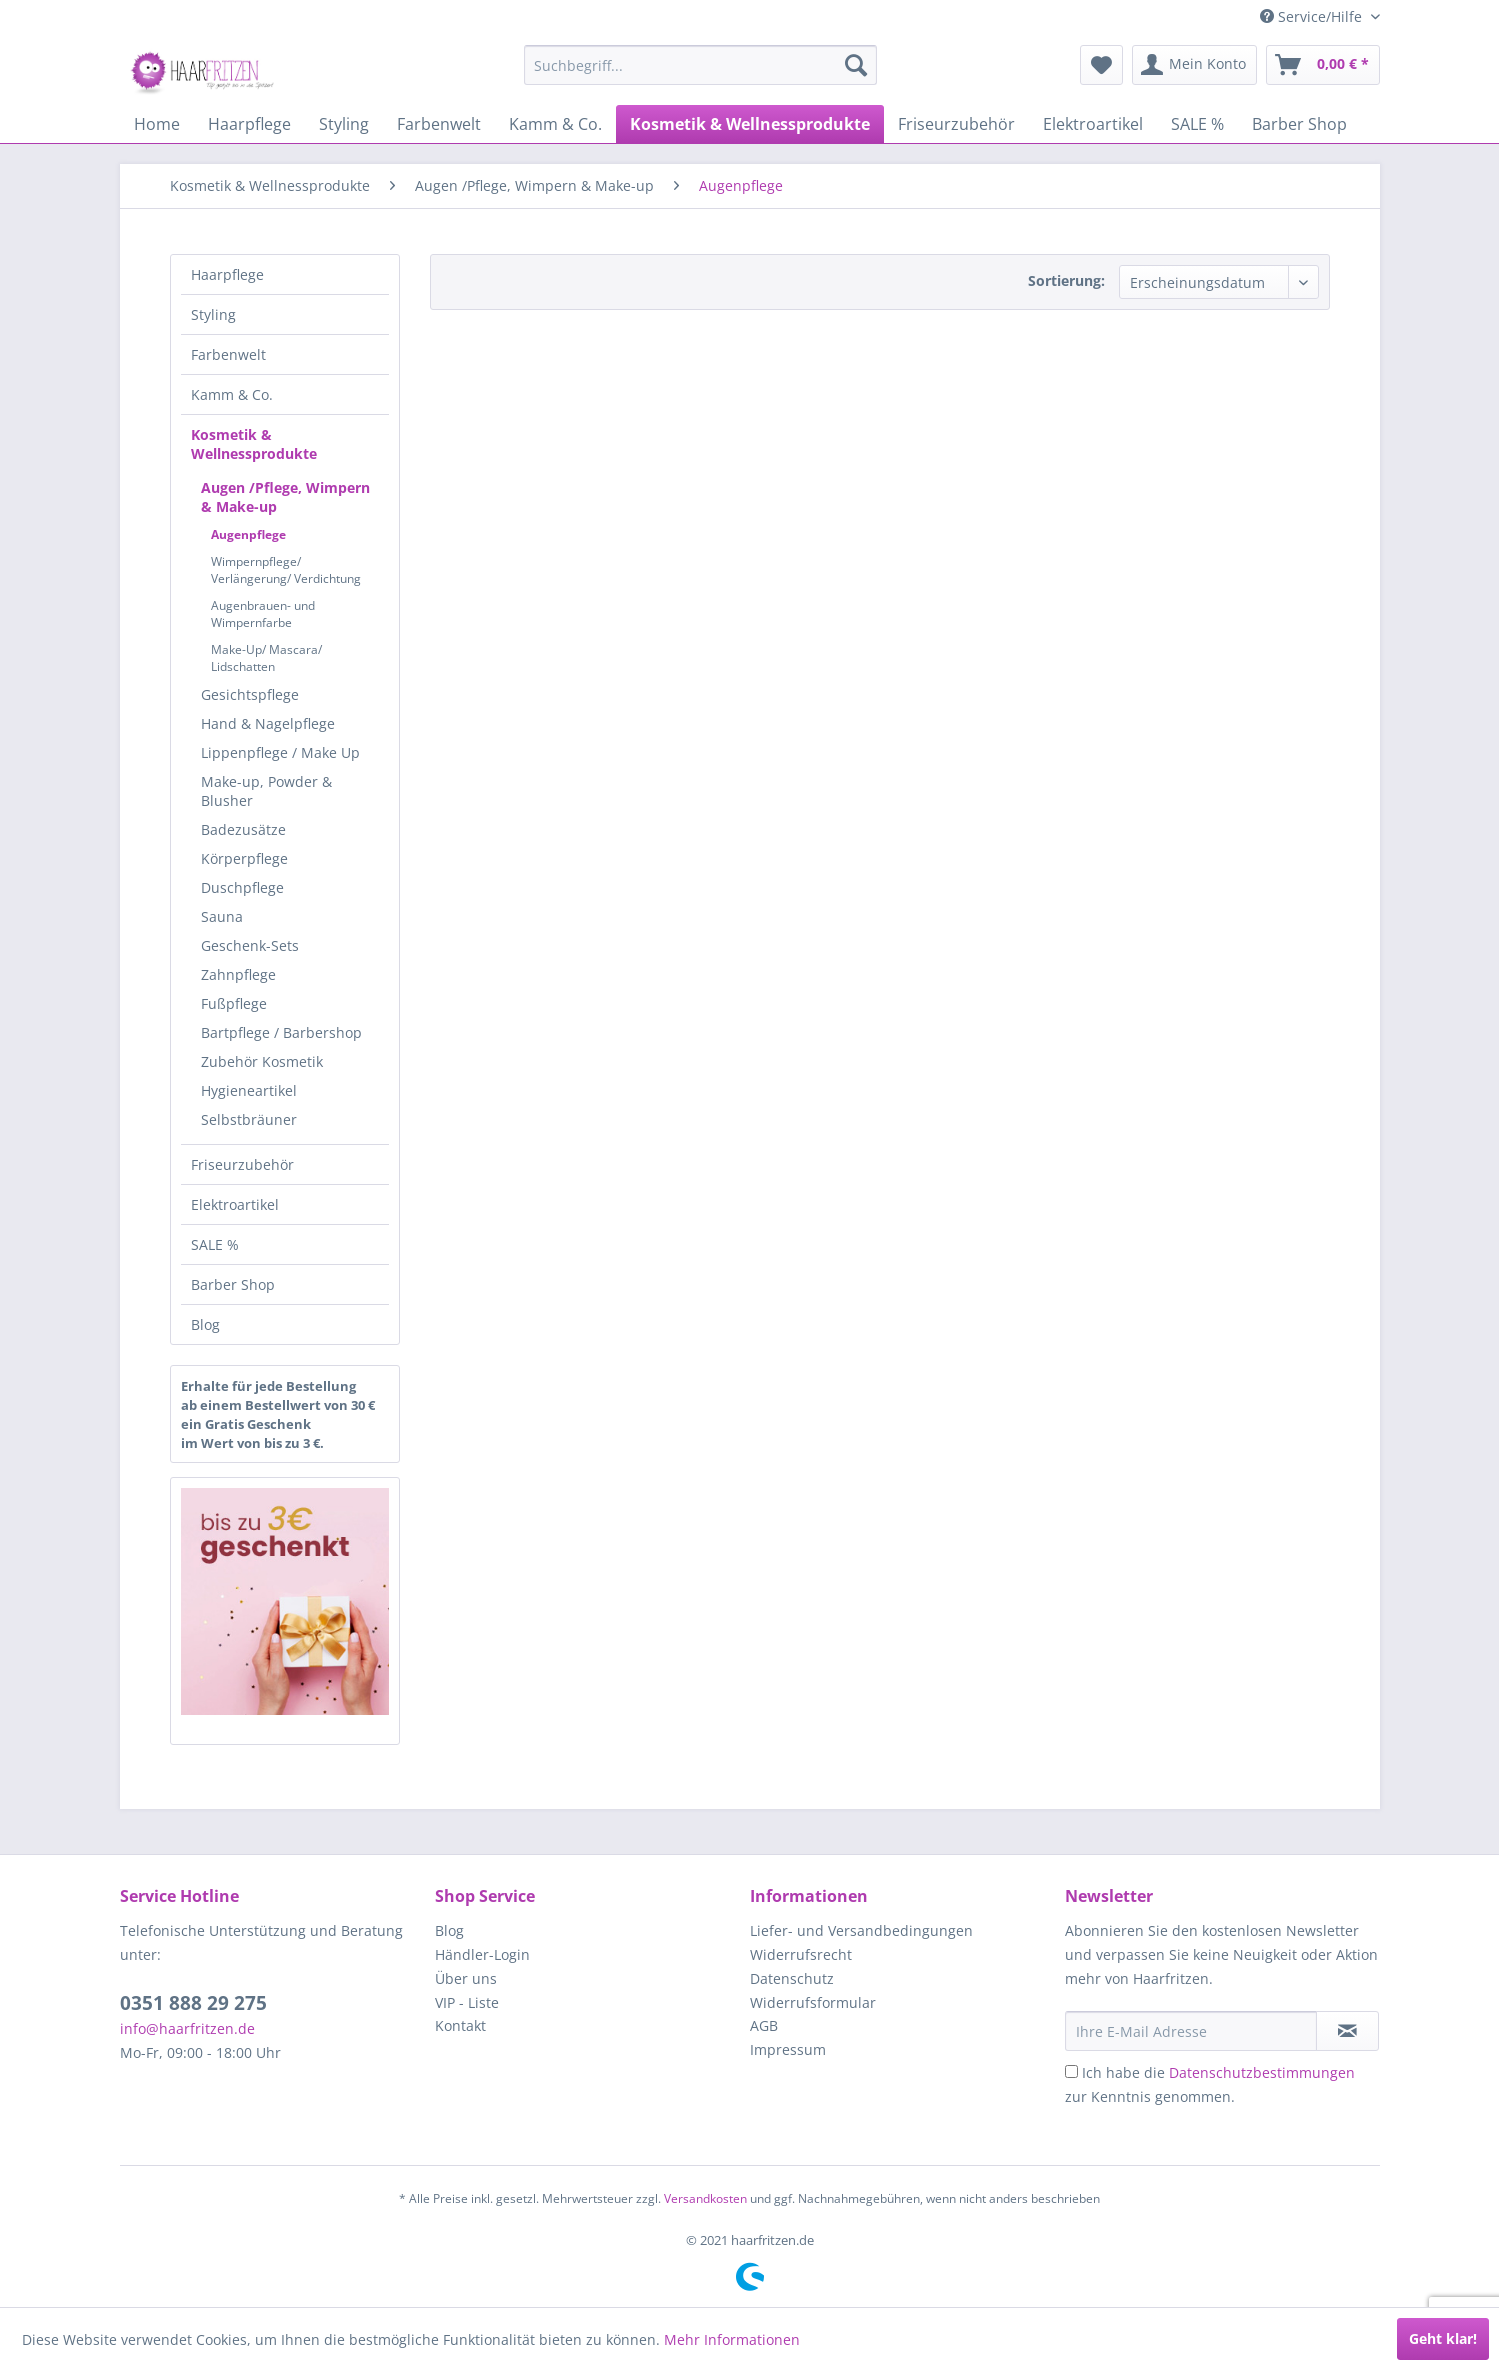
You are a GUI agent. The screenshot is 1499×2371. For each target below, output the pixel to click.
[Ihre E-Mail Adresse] (1191, 2031)
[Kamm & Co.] (555, 124)
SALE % (215, 1244)
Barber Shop (233, 1284)
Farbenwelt (228, 354)
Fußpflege (234, 1003)
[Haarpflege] (249, 124)
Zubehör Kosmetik (262, 1061)
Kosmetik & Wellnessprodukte (254, 444)
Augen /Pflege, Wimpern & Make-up (285, 497)
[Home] (157, 124)
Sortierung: (1066, 280)
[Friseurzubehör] (956, 124)
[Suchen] (856, 65)
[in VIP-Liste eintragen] (1347, 2031)
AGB (764, 2025)
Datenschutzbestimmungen (1262, 2072)
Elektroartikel (235, 1204)
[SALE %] (1197, 124)
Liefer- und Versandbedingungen (861, 1930)
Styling (213, 314)
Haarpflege (227, 274)
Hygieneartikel (249, 1090)
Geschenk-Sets (250, 945)
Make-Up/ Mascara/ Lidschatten (266, 658)
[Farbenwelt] (439, 124)
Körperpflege (244, 858)
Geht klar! (1443, 2338)
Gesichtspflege (250, 694)
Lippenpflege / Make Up (280, 752)
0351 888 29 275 (193, 2003)
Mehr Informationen (732, 2339)
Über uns (466, 1978)
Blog (205, 1324)
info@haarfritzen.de (187, 2028)
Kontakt (460, 2025)
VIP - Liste (467, 2002)
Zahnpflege (238, 974)
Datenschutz (792, 1978)
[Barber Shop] (1299, 124)
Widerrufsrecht (801, 1954)
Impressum (788, 2049)
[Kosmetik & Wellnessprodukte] (750, 124)
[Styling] (344, 124)
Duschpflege (242, 887)
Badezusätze (243, 829)
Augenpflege (248, 534)
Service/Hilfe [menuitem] (1313, 16)
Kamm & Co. (232, 394)
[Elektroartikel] (1093, 124)
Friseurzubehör (242, 1164)
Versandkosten (705, 2198)
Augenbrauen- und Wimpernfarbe (263, 614)
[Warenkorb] (1323, 65)
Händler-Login (482, 1954)
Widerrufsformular (813, 2002)
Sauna (222, 916)
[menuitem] (700, 65)
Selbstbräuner (249, 1119)
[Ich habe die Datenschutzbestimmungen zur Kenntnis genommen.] (1071, 2071)
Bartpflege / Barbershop (281, 1032)
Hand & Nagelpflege (268, 723)
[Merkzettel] (1101, 65)
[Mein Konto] (1194, 65)
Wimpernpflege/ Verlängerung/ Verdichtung (286, 570)
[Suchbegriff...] (700, 65)
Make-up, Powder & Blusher (266, 791)
